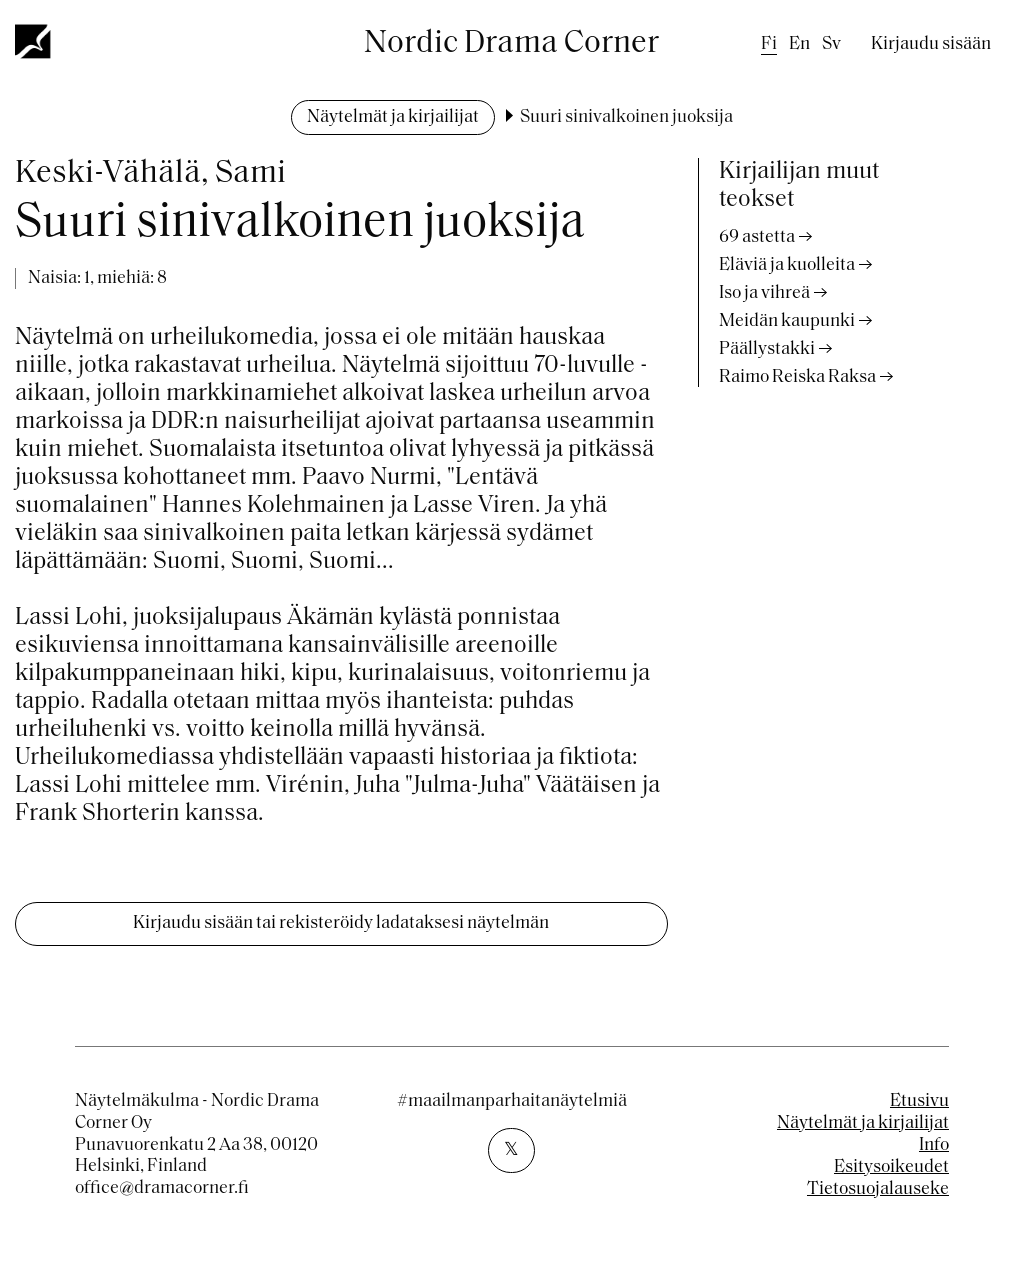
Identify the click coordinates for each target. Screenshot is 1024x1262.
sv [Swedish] (831, 44)
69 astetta (757, 237)
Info (934, 1145)
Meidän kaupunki (787, 321)
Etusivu (919, 1101)
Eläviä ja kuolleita (787, 265)
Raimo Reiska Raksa (797, 377)
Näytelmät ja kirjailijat (393, 117)
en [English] (799, 44)
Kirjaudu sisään (931, 44)
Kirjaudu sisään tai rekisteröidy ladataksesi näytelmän (341, 923)
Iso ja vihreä (764, 293)
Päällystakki (767, 349)
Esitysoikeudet (891, 1167)
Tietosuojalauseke (878, 1189)
